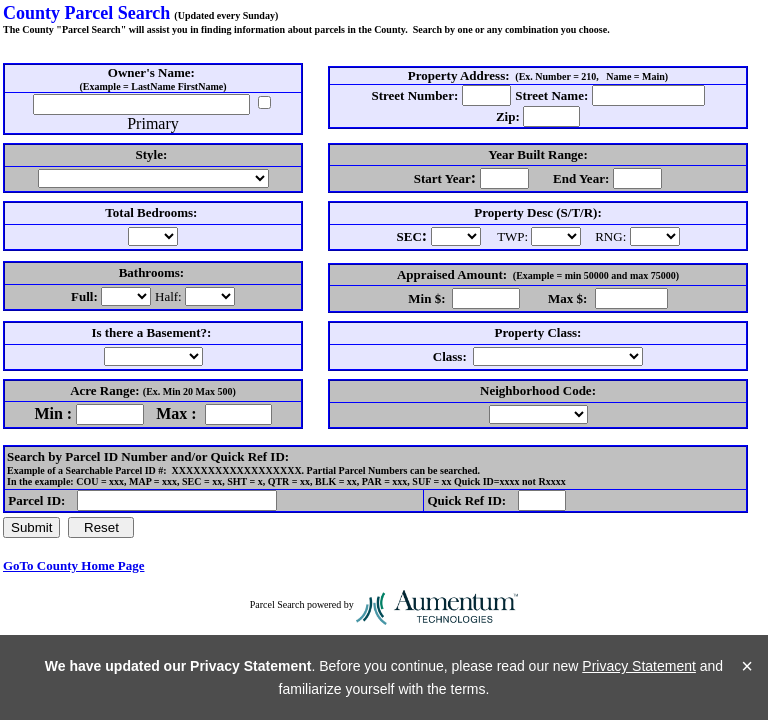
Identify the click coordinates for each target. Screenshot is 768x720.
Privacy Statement (639, 666)
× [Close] (747, 666)
